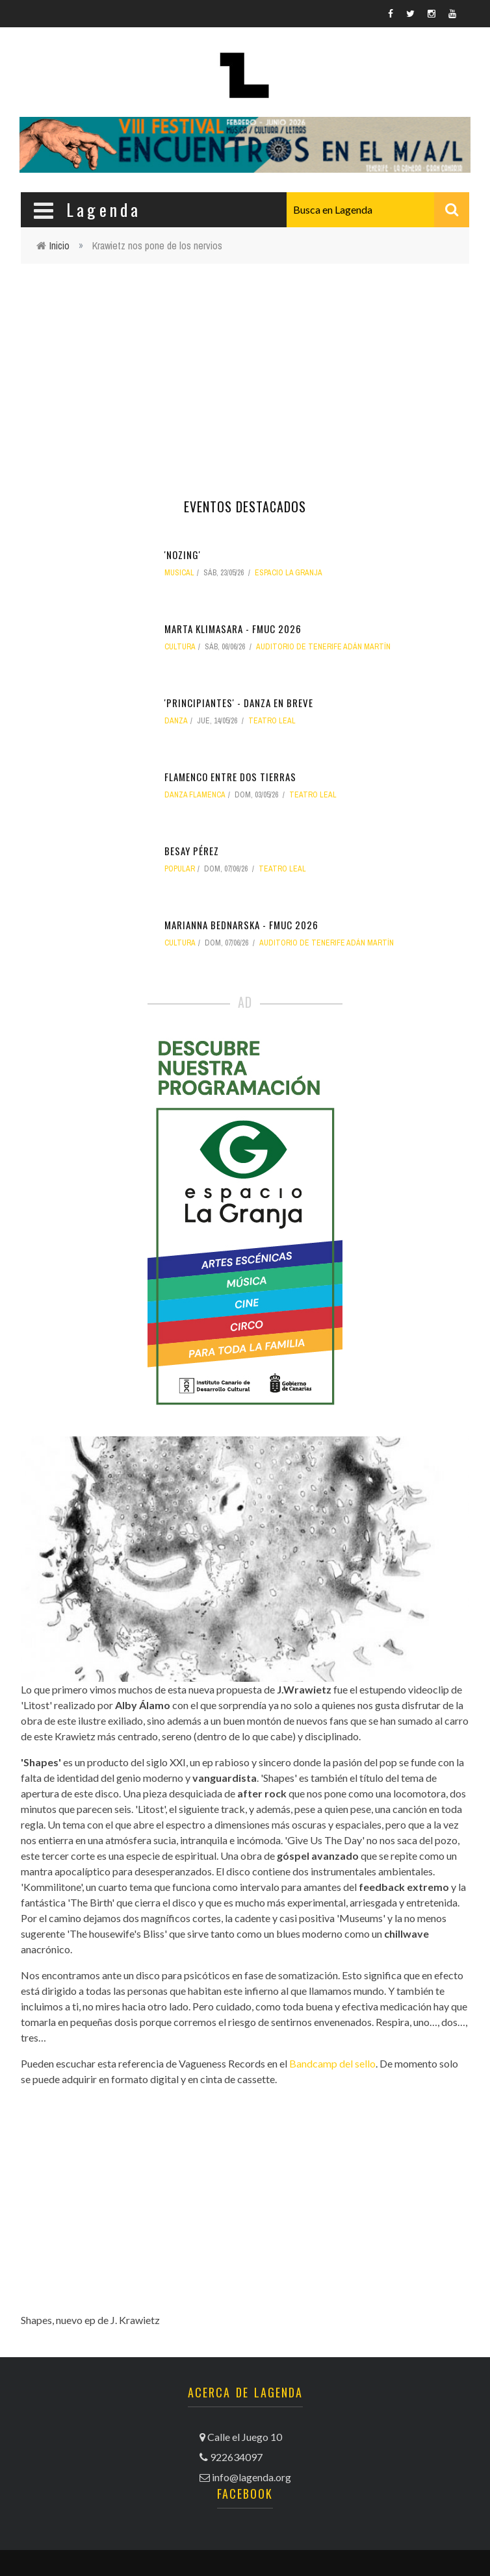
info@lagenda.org (251, 2477)
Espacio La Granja (288, 573)
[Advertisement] (245, 368)
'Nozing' (182, 554)
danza (176, 721)
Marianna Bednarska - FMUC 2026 (241, 925)
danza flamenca (195, 795)
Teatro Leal (272, 721)
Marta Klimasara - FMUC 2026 (233, 628)
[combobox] (378, 209)
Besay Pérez (191, 851)
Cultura (180, 647)
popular (179, 869)
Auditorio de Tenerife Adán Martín (323, 647)
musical (179, 573)
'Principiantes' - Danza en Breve (238, 702)
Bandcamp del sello (332, 2063)
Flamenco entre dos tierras (230, 776)
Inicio (59, 245)
